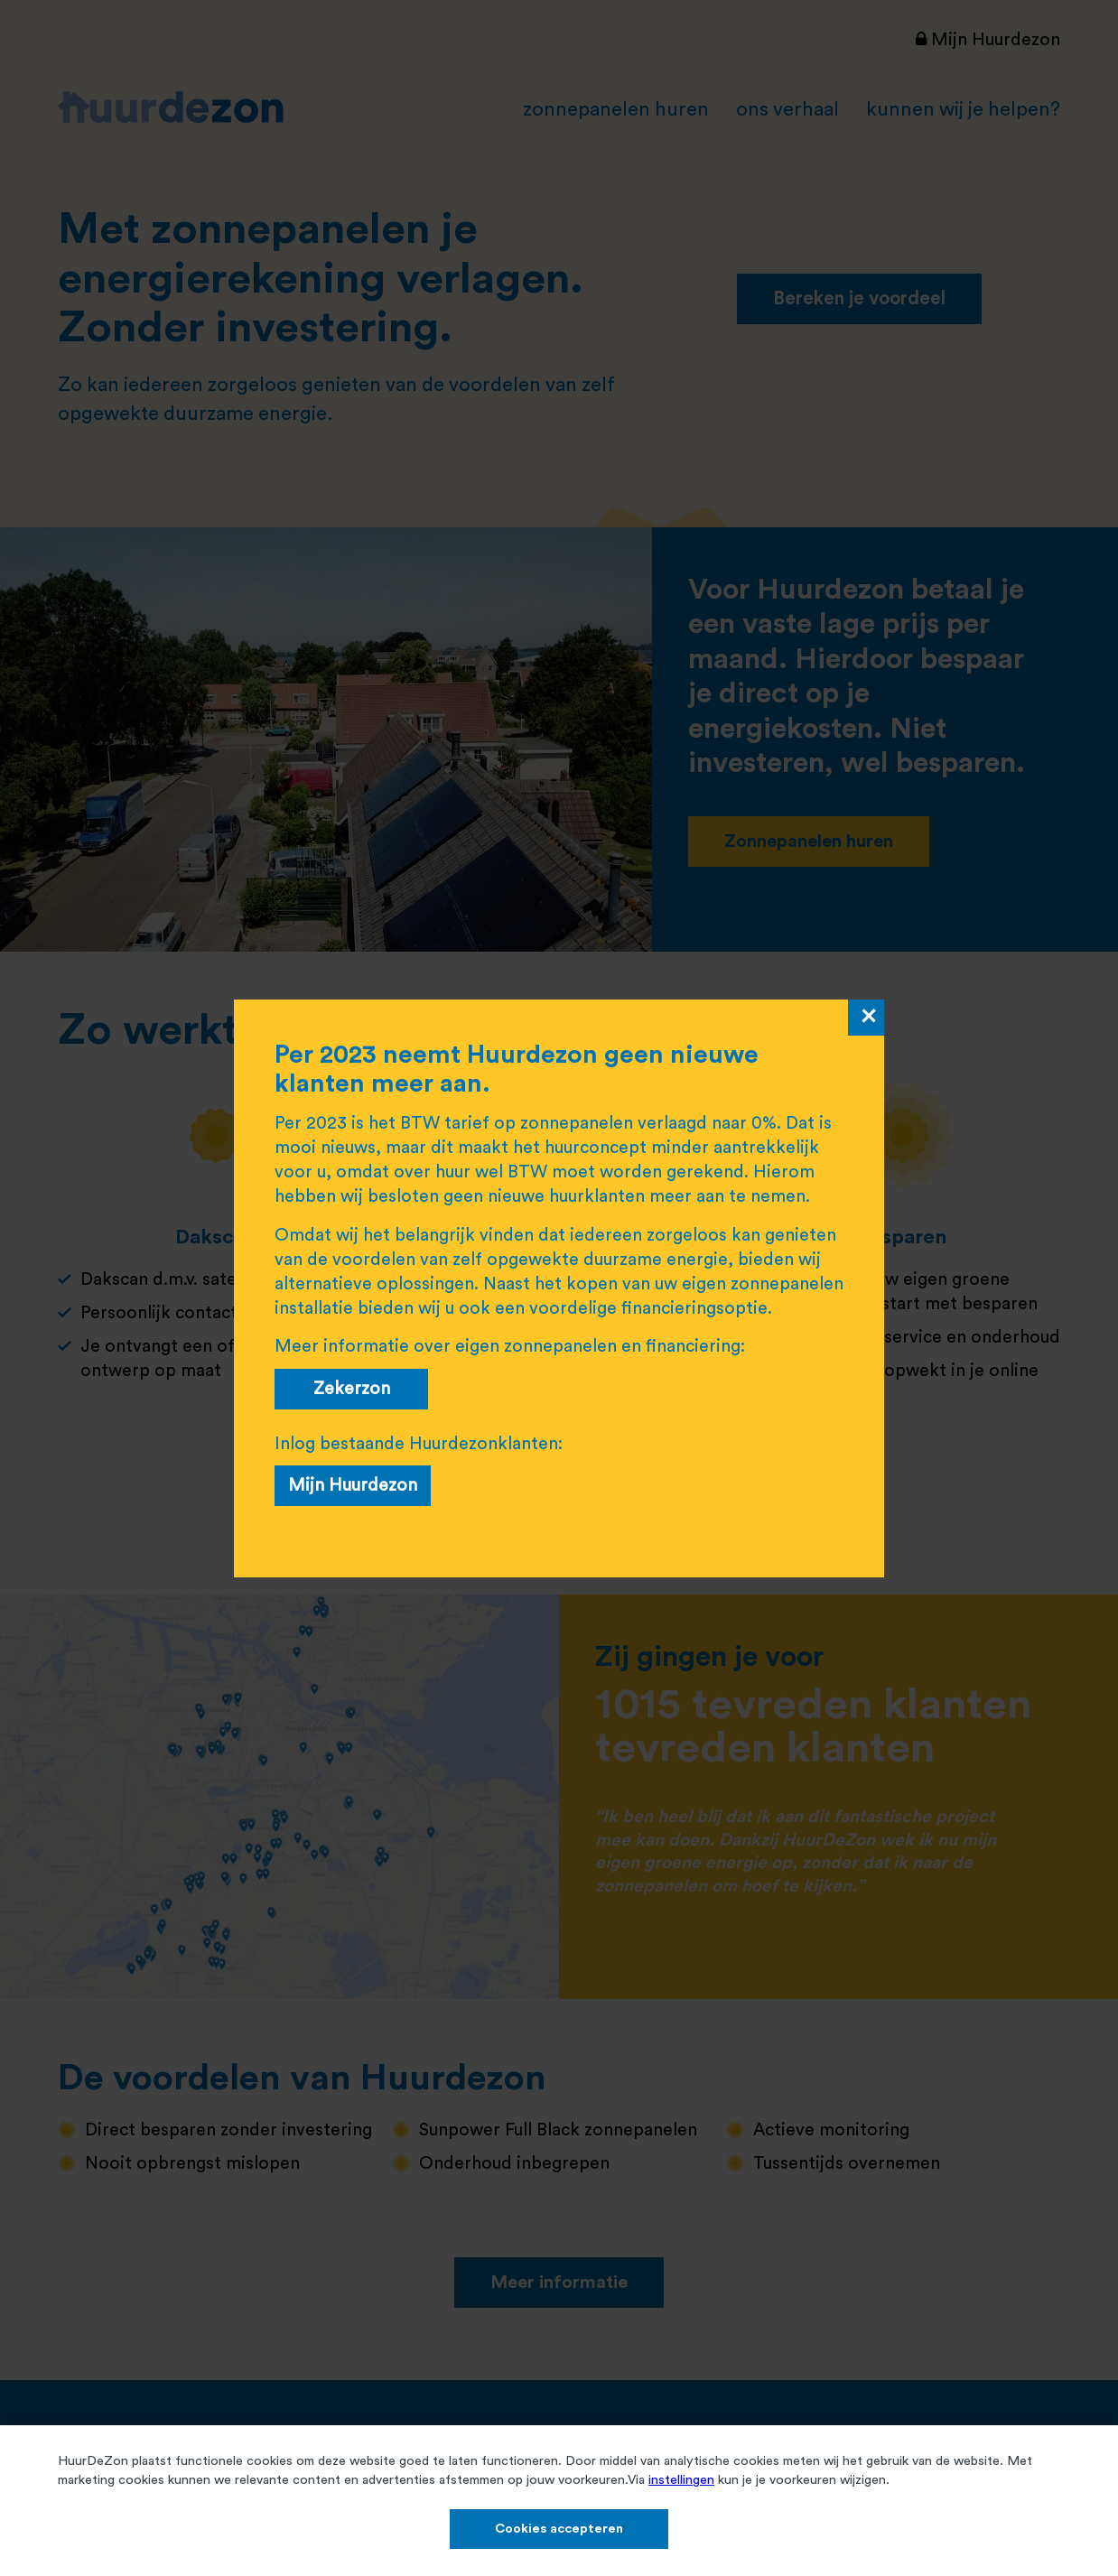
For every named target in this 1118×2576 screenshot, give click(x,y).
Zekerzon (351, 1389)
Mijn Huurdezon (352, 1485)
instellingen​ (681, 2480)
